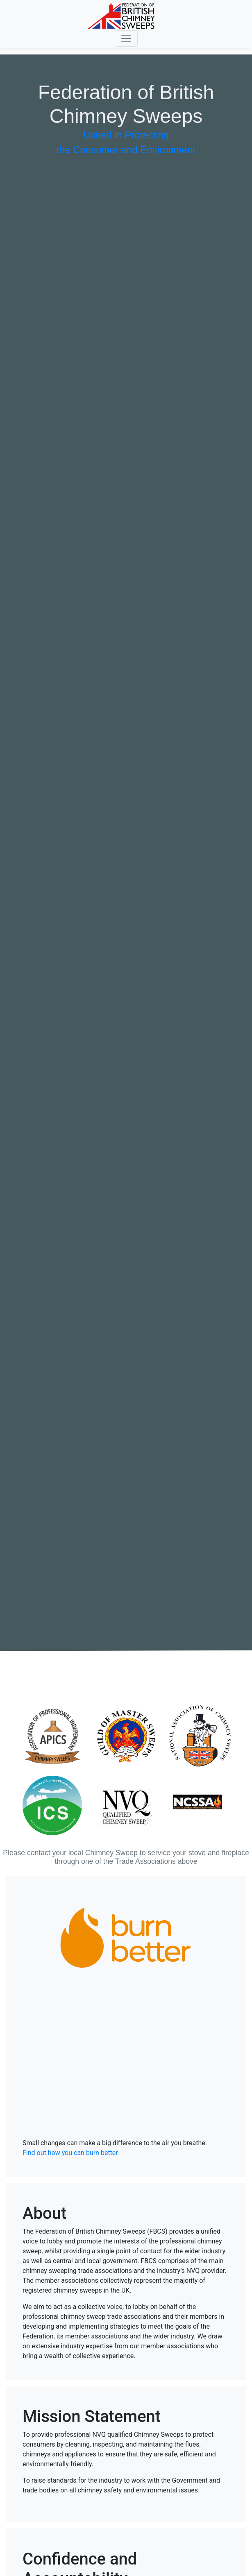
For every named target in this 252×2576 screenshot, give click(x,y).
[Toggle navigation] (126, 38)
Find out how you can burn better (70, 2153)
